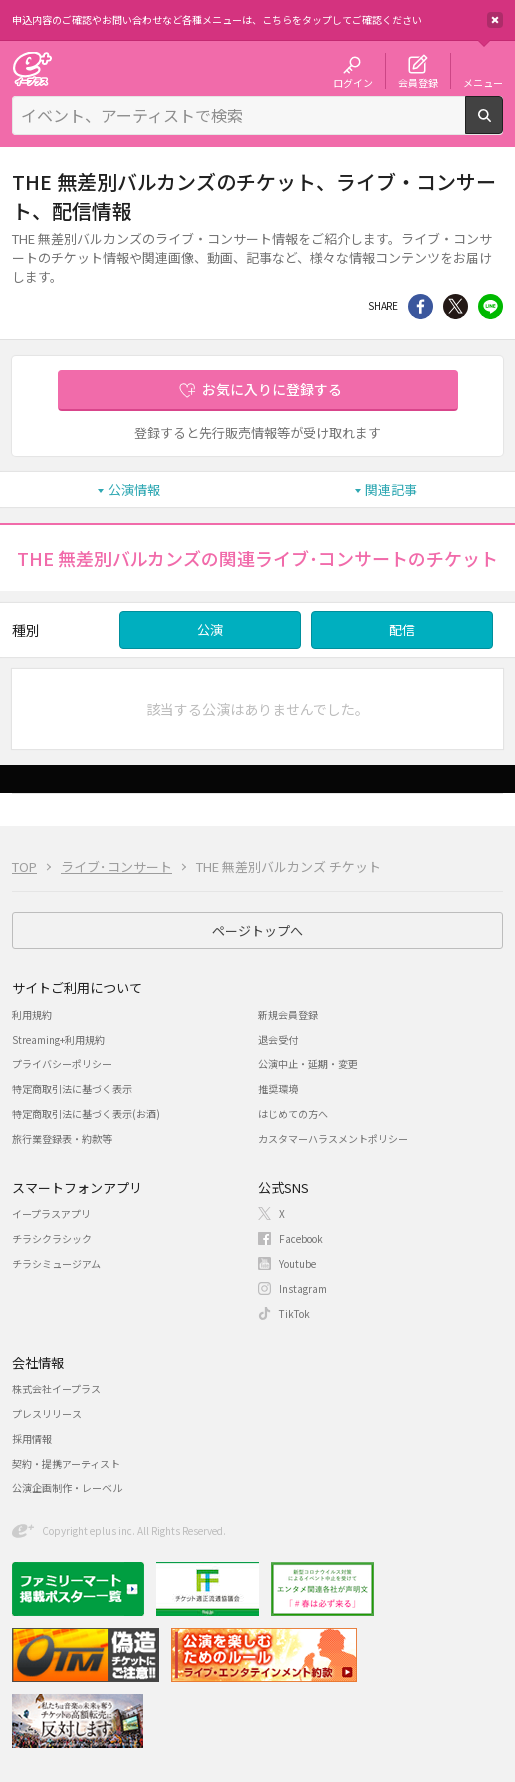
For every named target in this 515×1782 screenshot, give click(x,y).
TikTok (294, 1313)
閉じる (495, 20)
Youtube (297, 1263)
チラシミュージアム (56, 1263)
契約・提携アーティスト (66, 1463)
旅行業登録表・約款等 (62, 1138)
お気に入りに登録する (272, 389)
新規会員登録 (288, 1014)
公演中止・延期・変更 (308, 1063)
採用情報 (32, 1438)
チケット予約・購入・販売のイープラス (32, 68)
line (490, 306)
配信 (402, 629)
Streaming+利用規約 (58, 1039)
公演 (210, 629)
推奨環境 (278, 1088)
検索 (502, 126)
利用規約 (32, 1014)
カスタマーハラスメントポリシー (333, 1138)
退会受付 (278, 1039)
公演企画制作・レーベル (67, 1487)
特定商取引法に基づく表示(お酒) (86, 1113)
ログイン (353, 82)
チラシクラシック (52, 1238)
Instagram (303, 1288)
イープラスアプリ (51, 1213)
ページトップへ (257, 930)
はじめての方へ (293, 1113)
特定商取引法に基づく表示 (72, 1088)
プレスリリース (47, 1413)
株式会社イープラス (56, 1388)
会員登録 (418, 82)
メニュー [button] (483, 82)
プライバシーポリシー (62, 1063)
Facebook (301, 1238)
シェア (420, 306)
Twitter (455, 306)
